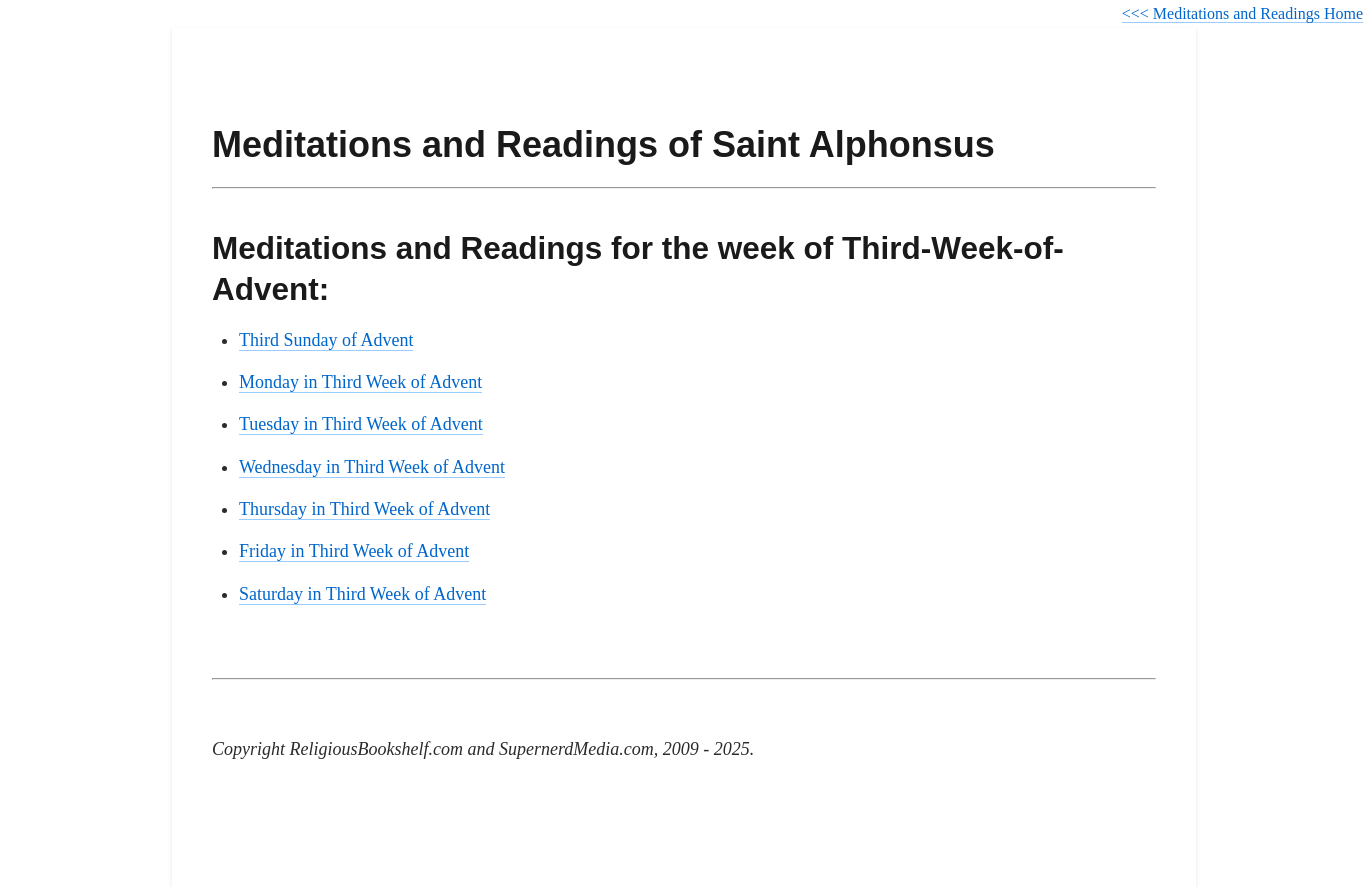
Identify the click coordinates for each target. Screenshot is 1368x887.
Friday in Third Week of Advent (354, 551)
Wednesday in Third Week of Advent (372, 467)
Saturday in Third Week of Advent (362, 594)
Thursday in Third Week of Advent (364, 509)
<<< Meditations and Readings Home (1242, 13)
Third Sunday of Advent (326, 340)
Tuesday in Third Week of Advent (361, 424)
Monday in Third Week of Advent (360, 382)
